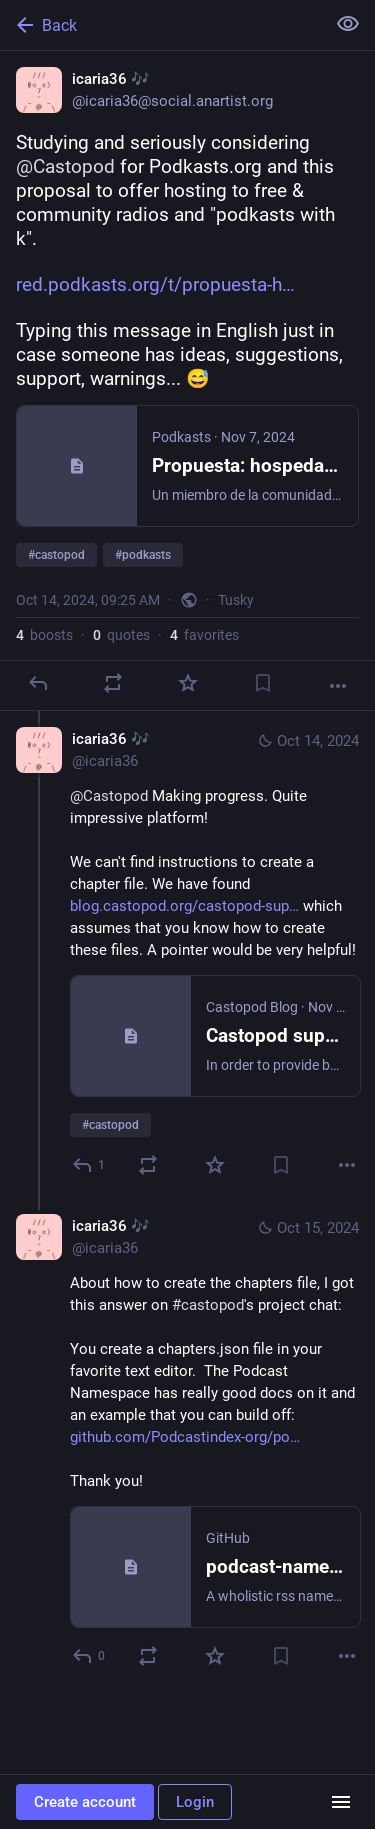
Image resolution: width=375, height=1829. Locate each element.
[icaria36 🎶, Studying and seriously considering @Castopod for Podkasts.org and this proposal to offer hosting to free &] (187, 381)
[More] (338, 686)
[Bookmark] (263, 683)
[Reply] (38, 683)
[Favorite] (188, 683)
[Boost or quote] (113, 683)
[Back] (160, 25)
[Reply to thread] (89, 1165)
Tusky (236, 600)
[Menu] (341, 1802)
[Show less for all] (348, 24)
